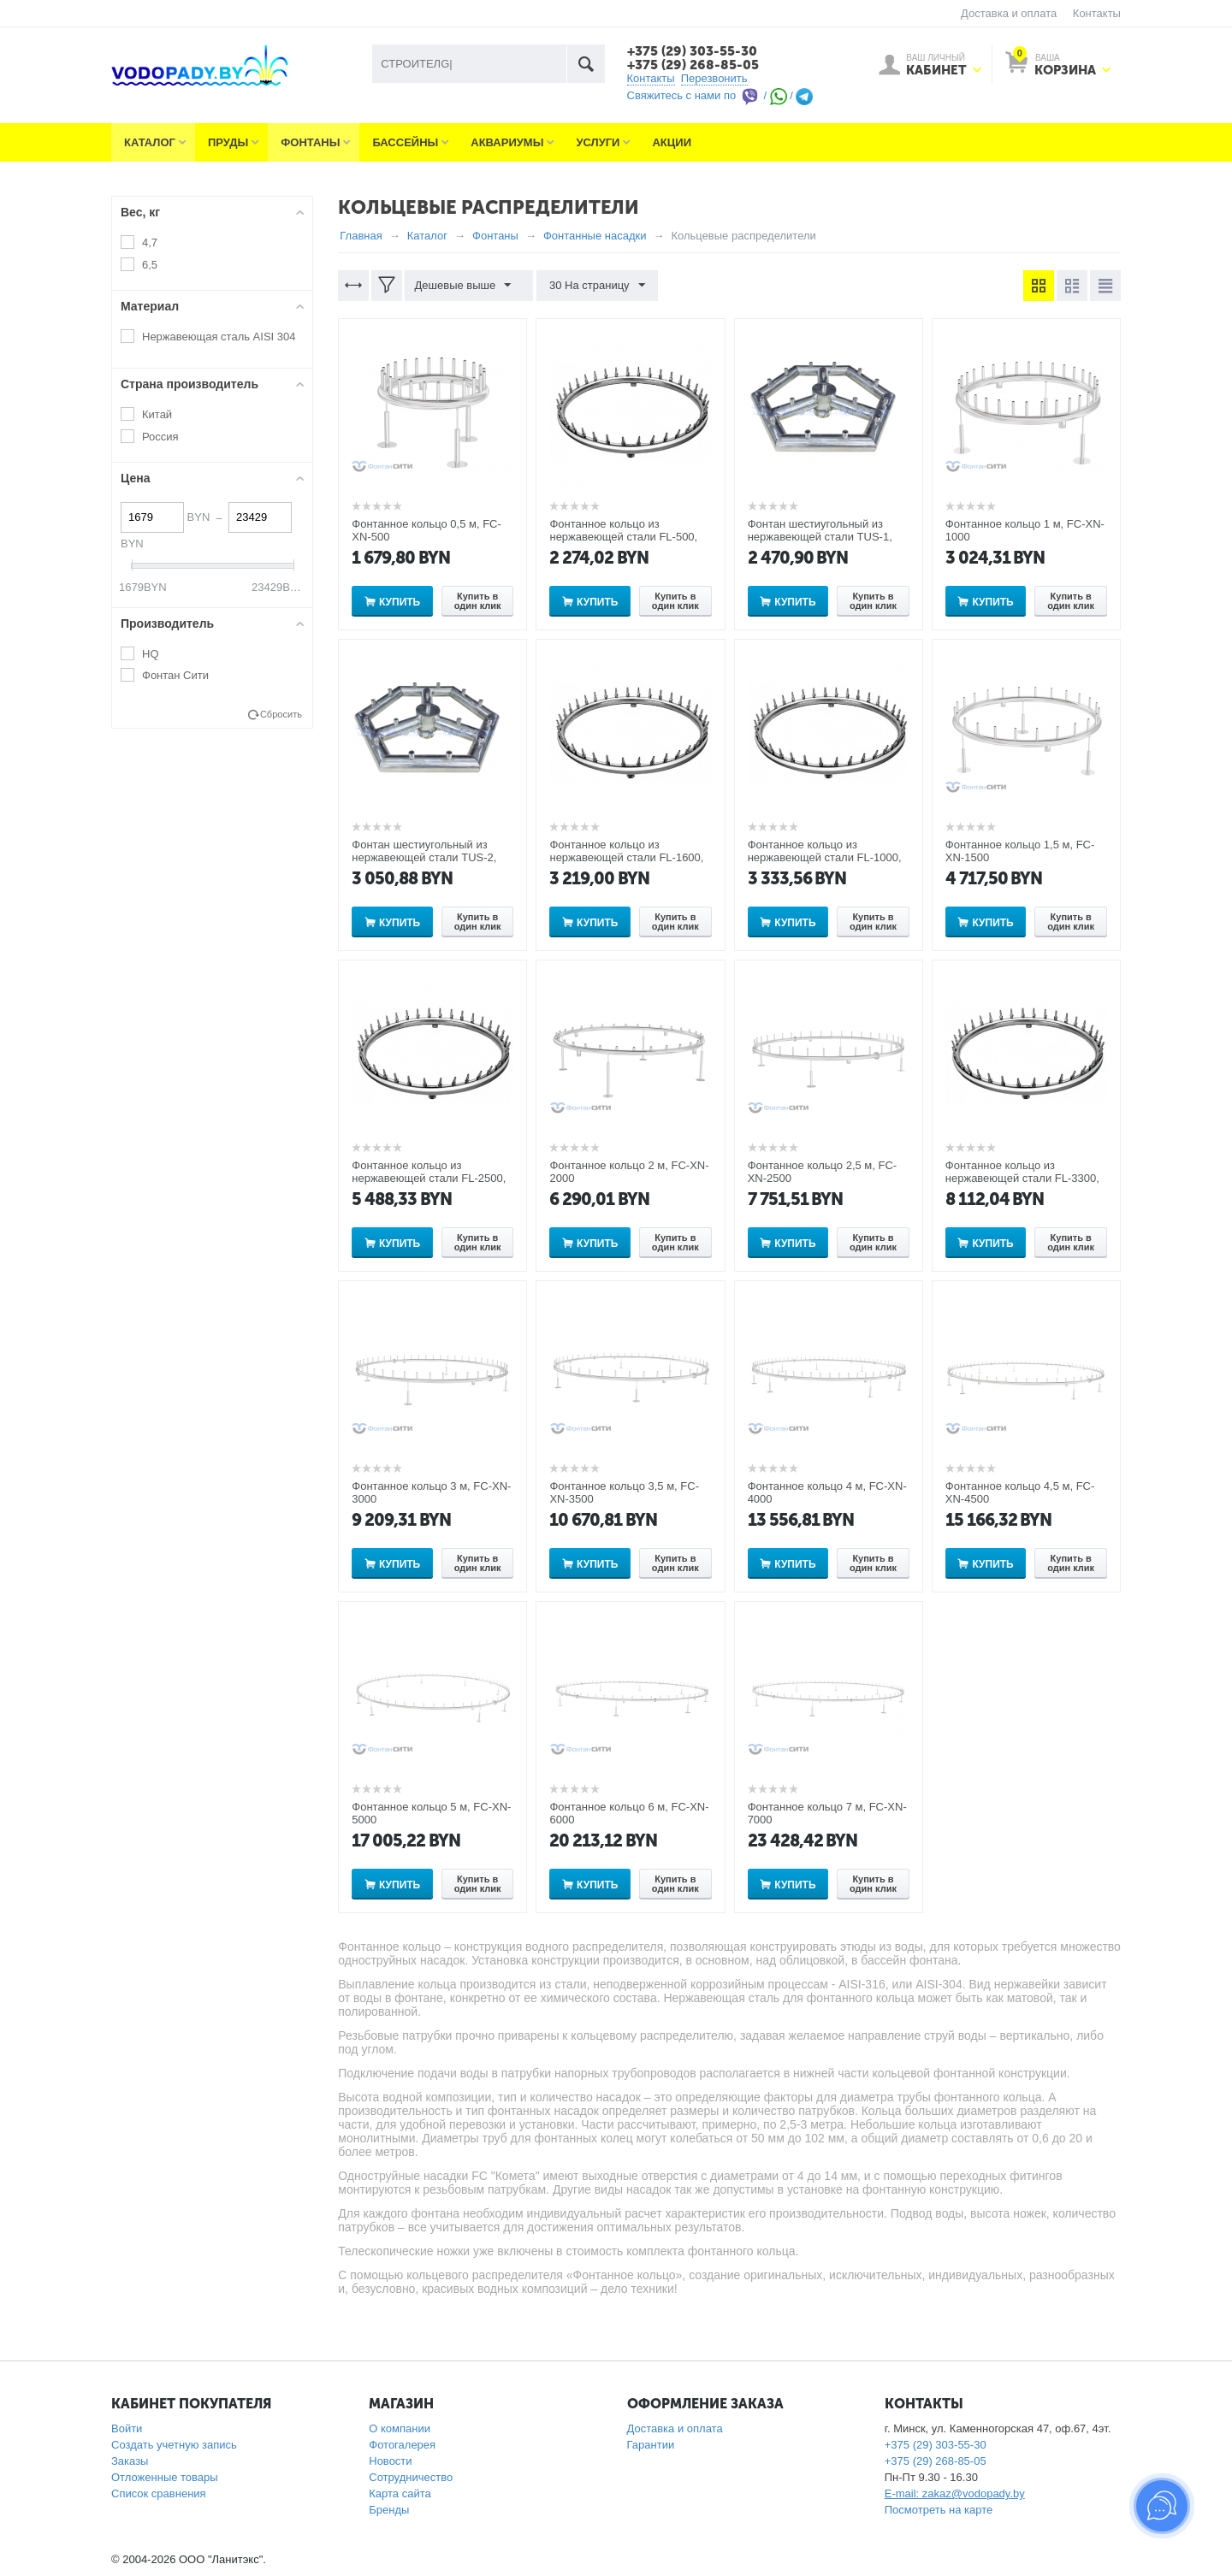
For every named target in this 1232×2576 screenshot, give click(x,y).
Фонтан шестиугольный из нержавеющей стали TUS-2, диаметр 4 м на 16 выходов (424, 854)
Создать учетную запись (174, 2441)
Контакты (1097, 13)
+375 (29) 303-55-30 (685, 50)
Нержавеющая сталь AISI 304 (218, 333)
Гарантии (651, 2441)
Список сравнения (158, 2490)
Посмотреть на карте (938, 2506)
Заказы (129, 2457)
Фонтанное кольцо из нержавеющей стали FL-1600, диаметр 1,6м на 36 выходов (626, 854)
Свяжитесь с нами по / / (720, 92)
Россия (160, 433)
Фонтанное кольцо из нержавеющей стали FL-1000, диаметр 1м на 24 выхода (825, 854)
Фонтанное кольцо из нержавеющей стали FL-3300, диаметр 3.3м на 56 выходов (1022, 1174)
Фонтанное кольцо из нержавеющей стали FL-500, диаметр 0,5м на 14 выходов (623, 533)
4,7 (149, 239)
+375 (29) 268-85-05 (686, 62)
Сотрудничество (411, 2473)
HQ (150, 650)
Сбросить (281, 711)
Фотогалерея (402, 2441)
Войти (126, 2425)
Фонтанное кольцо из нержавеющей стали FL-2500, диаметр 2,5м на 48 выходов (429, 1174)
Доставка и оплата (1009, 13)
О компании (399, 2425)
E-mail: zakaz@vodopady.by (955, 2490)
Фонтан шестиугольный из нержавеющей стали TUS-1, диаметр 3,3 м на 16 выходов (823, 533)
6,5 (149, 261)
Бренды (389, 2506)
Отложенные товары (164, 2473)
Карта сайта (399, 2490)
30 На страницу (591, 282)
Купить (399, 599)
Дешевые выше (466, 282)
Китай (157, 411)
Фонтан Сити (175, 671)
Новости (390, 2457)
